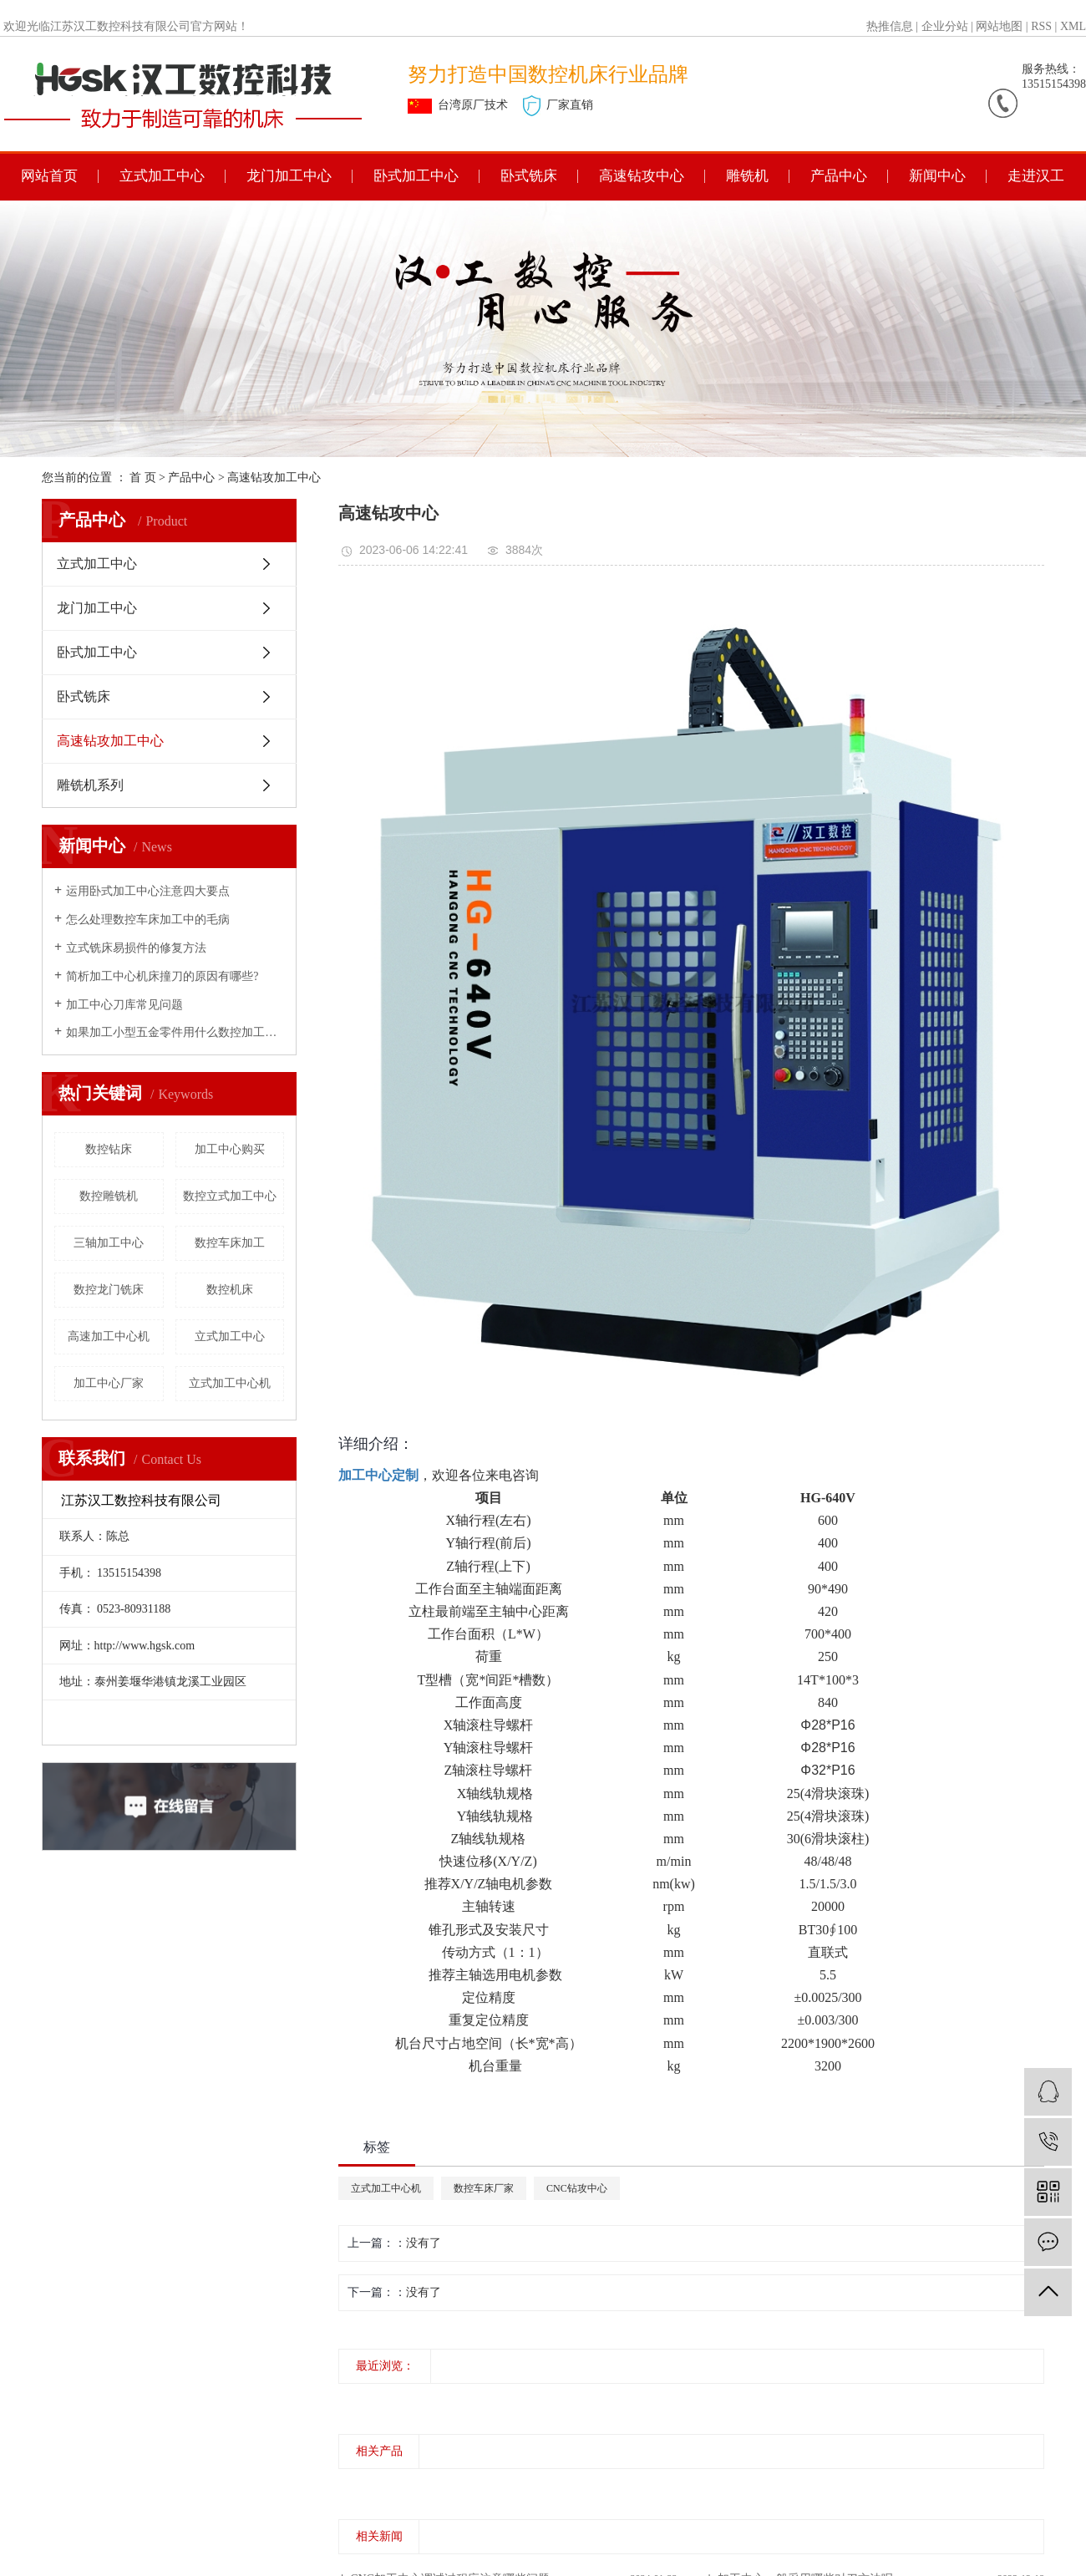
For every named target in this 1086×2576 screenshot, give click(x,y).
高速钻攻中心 (641, 176)
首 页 (142, 477)
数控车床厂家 (484, 2188)
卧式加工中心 (416, 176)
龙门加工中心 (289, 176)
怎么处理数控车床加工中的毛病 (148, 919)
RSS (1041, 26)
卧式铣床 (528, 176)
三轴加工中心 (109, 1243)
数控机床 (229, 1289)
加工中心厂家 (109, 1383)
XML (1073, 26)
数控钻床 (108, 1149)
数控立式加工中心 (230, 1196)
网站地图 (999, 26)
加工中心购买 (230, 1149)
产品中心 (838, 176)
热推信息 (889, 26)
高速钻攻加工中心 (274, 477)
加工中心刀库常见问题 (124, 1004)
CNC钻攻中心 (576, 2188)
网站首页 (49, 176)
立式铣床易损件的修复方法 (136, 948)
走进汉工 (1035, 176)
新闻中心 (937, 176)
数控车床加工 (230, 1243)
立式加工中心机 (230, 1383)
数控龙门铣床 (109, 1289)
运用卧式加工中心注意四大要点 (148, 891)
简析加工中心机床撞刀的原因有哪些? (162, 976)
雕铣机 (747, 176)
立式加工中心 (162, 176)
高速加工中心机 (109, 1336)
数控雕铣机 (108, 1196)
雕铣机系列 (90, 785)
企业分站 (944, 26)
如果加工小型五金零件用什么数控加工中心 (175, 1032)
